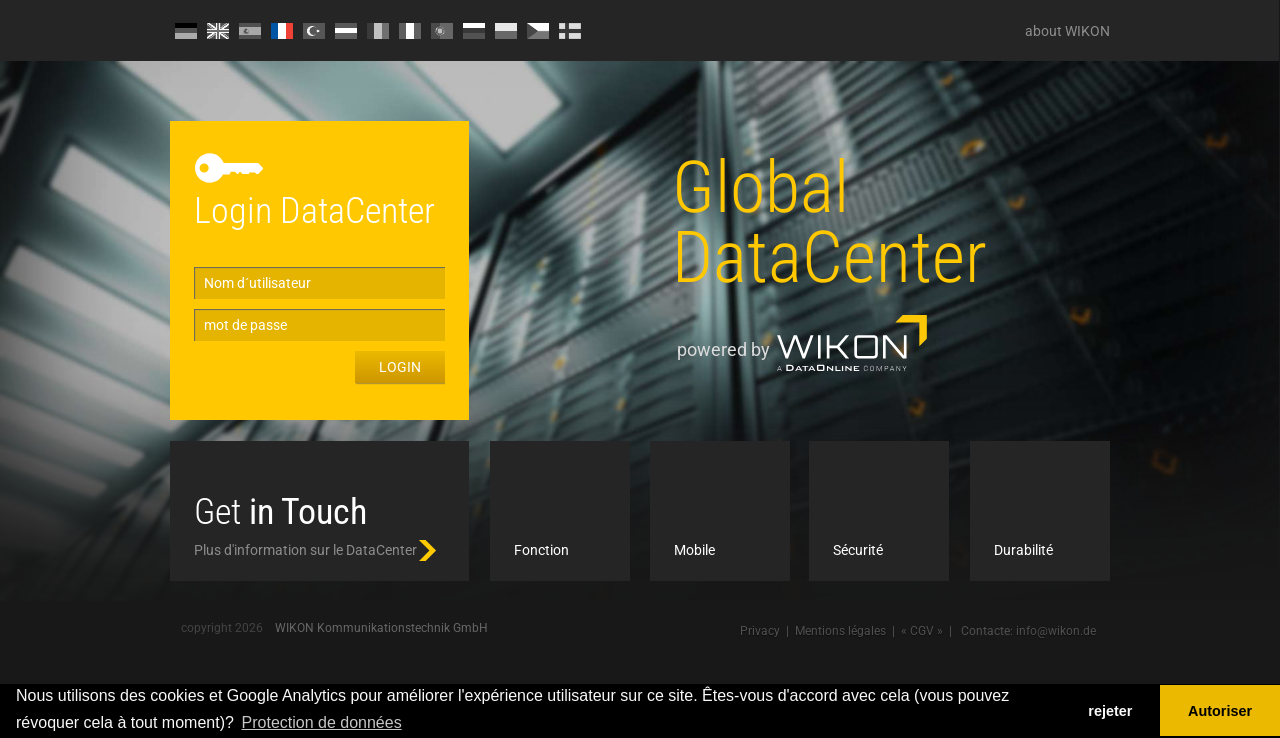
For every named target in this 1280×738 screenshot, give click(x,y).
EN (218, 31)
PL (506, 31)
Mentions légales (840, 631)
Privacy (760, 631)
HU (346, 31)
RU (474, 31)
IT (410, 31)
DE (186, 31)
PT (442, 31)
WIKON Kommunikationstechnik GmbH (381, 628)
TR (314, 31)
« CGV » (922, 631)
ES (250, 31)
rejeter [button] (1110, 711)
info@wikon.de (1056, 631)
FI (570, 31)
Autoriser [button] (1220, 711)
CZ (538, 31)
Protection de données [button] (322, 722)
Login (400, 367)
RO (378, 31)
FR (282, 31)
